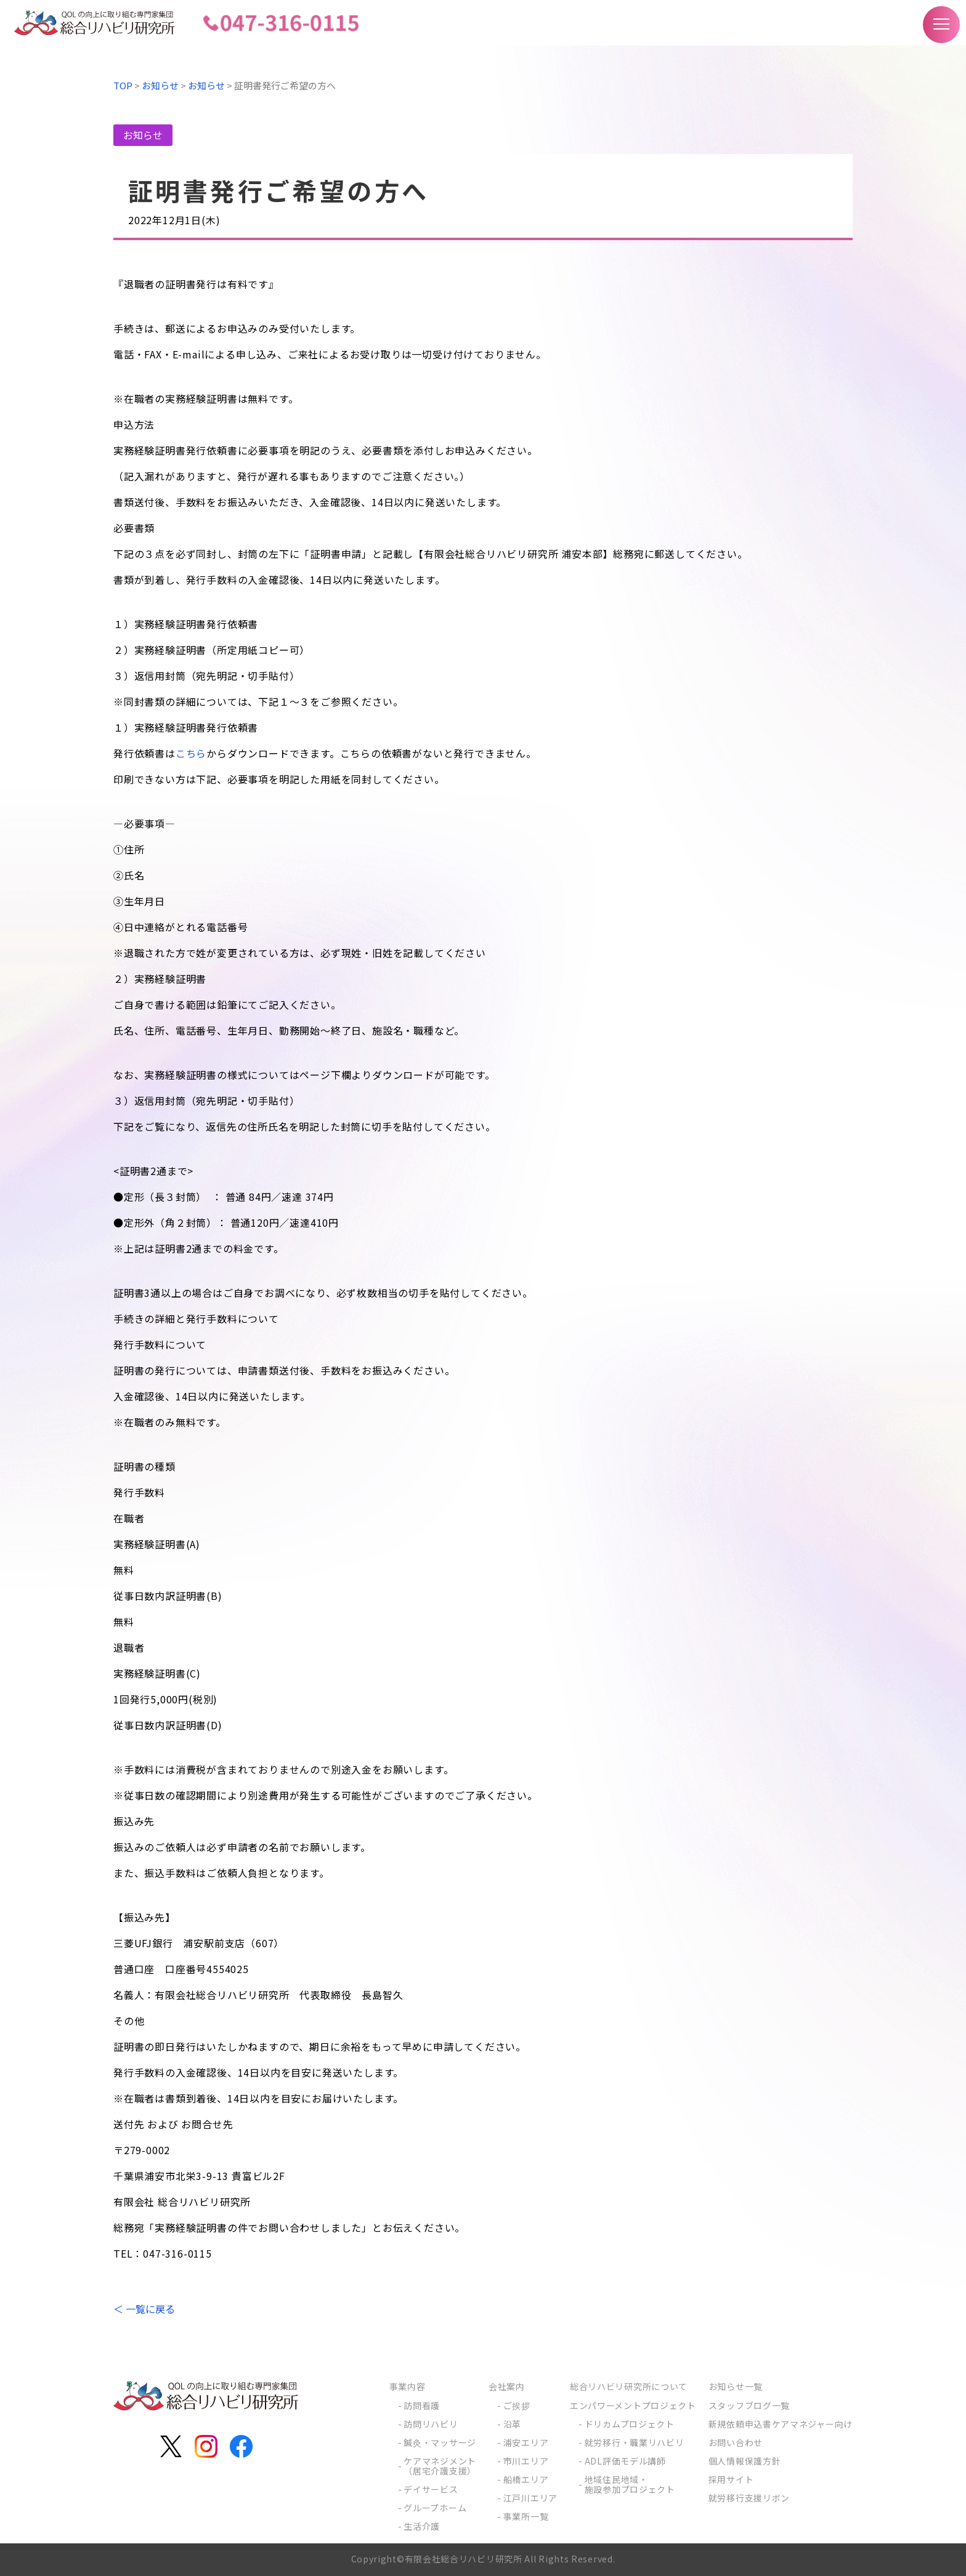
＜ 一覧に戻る (144, 2308)
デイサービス (431, 2489)
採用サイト (731, 2479)
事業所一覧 (526, 2516)
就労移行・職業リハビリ (634, 2442)
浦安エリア (526, 2442)
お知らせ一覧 (735, 2386)
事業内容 (407, 2386)
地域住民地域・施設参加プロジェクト (630, 2484)
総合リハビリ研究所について (629, 2386)
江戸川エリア (530, 2498)
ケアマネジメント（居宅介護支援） (440, 2466)
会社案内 (507, 2386)
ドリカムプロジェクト (630, 2424)
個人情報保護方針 (744, 2461)
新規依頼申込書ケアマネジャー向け (780, 2424)
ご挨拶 (516, 2405)
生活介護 (422, 2526)
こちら (191, 753)
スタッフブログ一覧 (749, 2405)
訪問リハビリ (431, 2424)
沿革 (512, 2424)
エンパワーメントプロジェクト (633, 2405)
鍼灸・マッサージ (440, 2442)
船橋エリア (526, 2479)
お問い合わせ (735, 2442)
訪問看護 (422, 2405)
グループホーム (435, 2507)
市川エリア (526, 2461)
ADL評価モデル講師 (625, 2461)
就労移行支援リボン (749, 2498)
